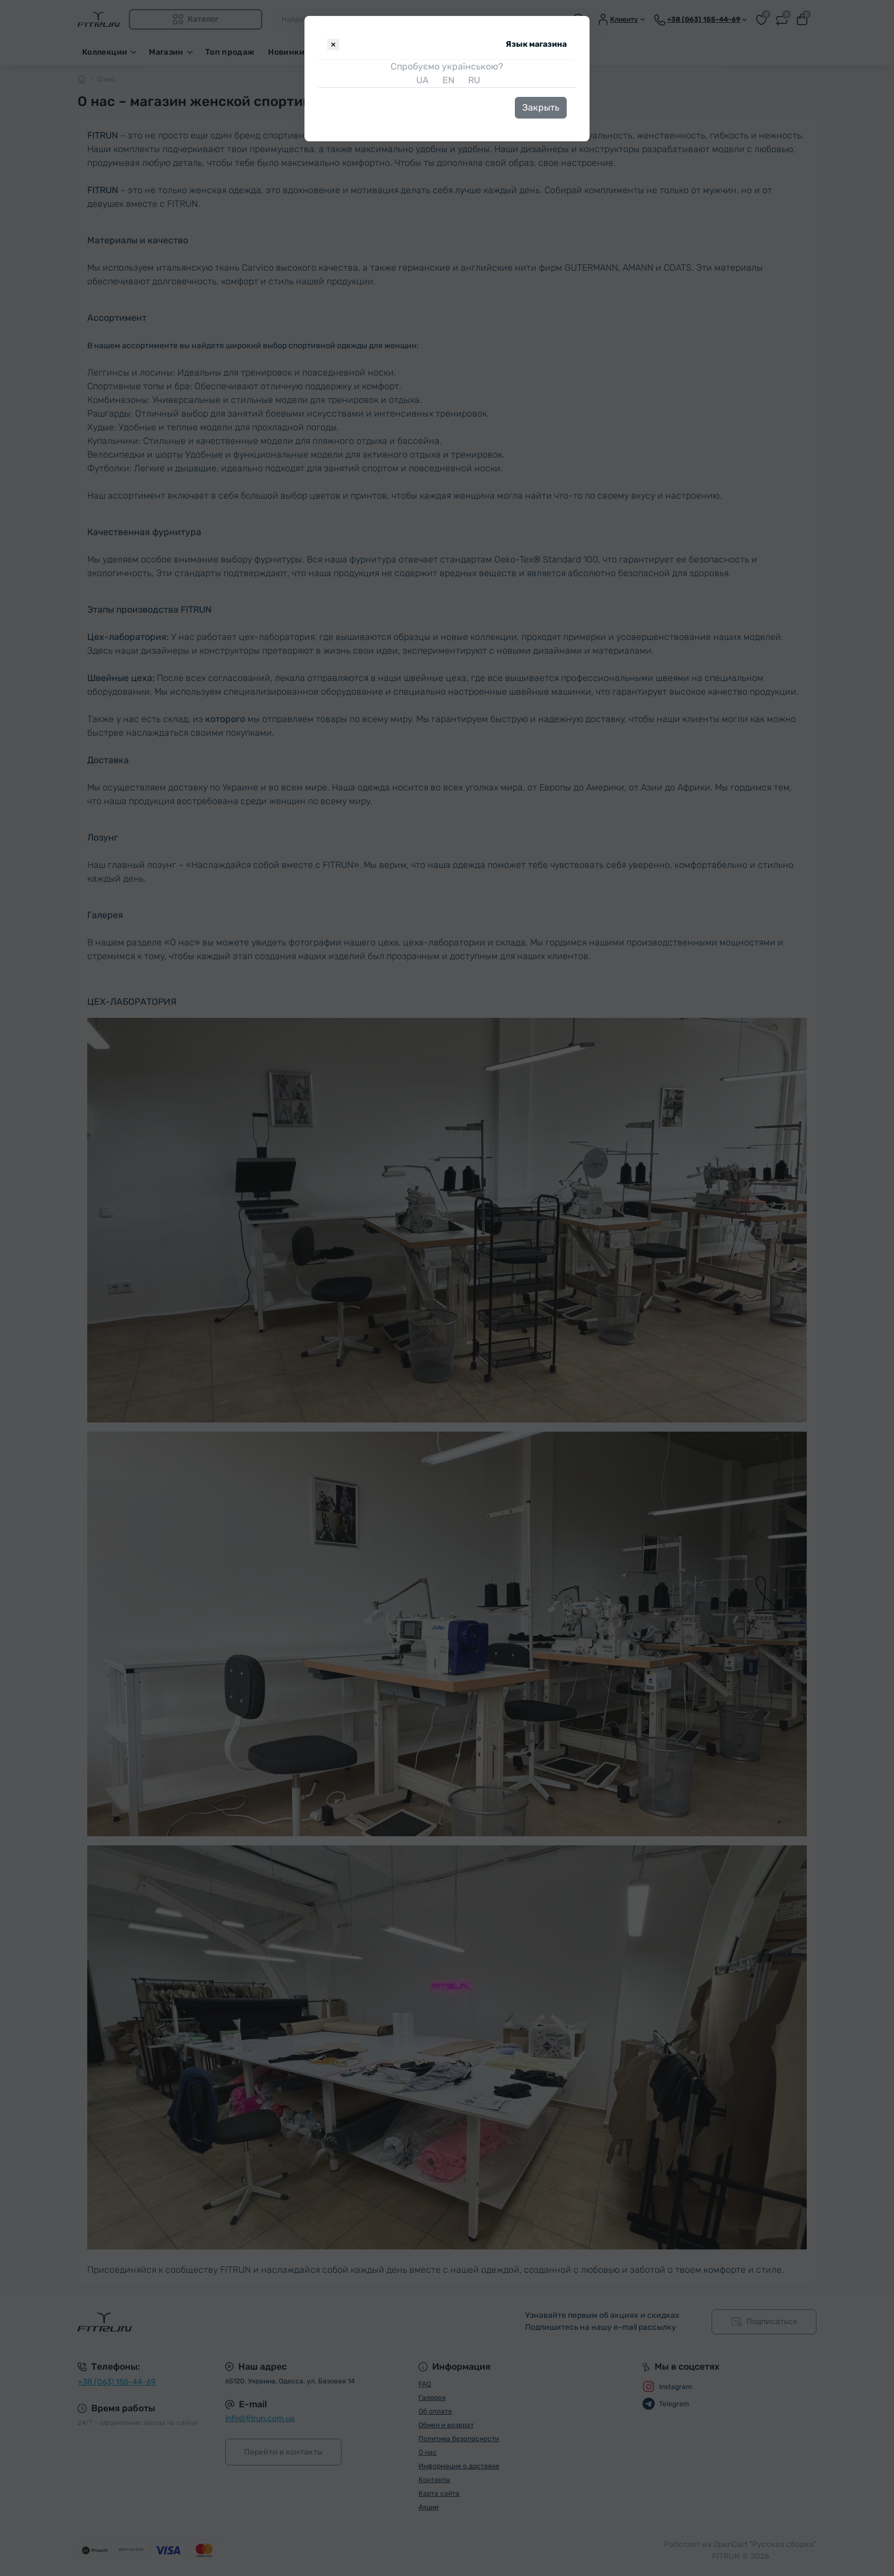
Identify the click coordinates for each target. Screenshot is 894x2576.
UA (421, 80)
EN (447, 80)
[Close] (333, 44)
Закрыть (540, 107)
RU (473, 80)
